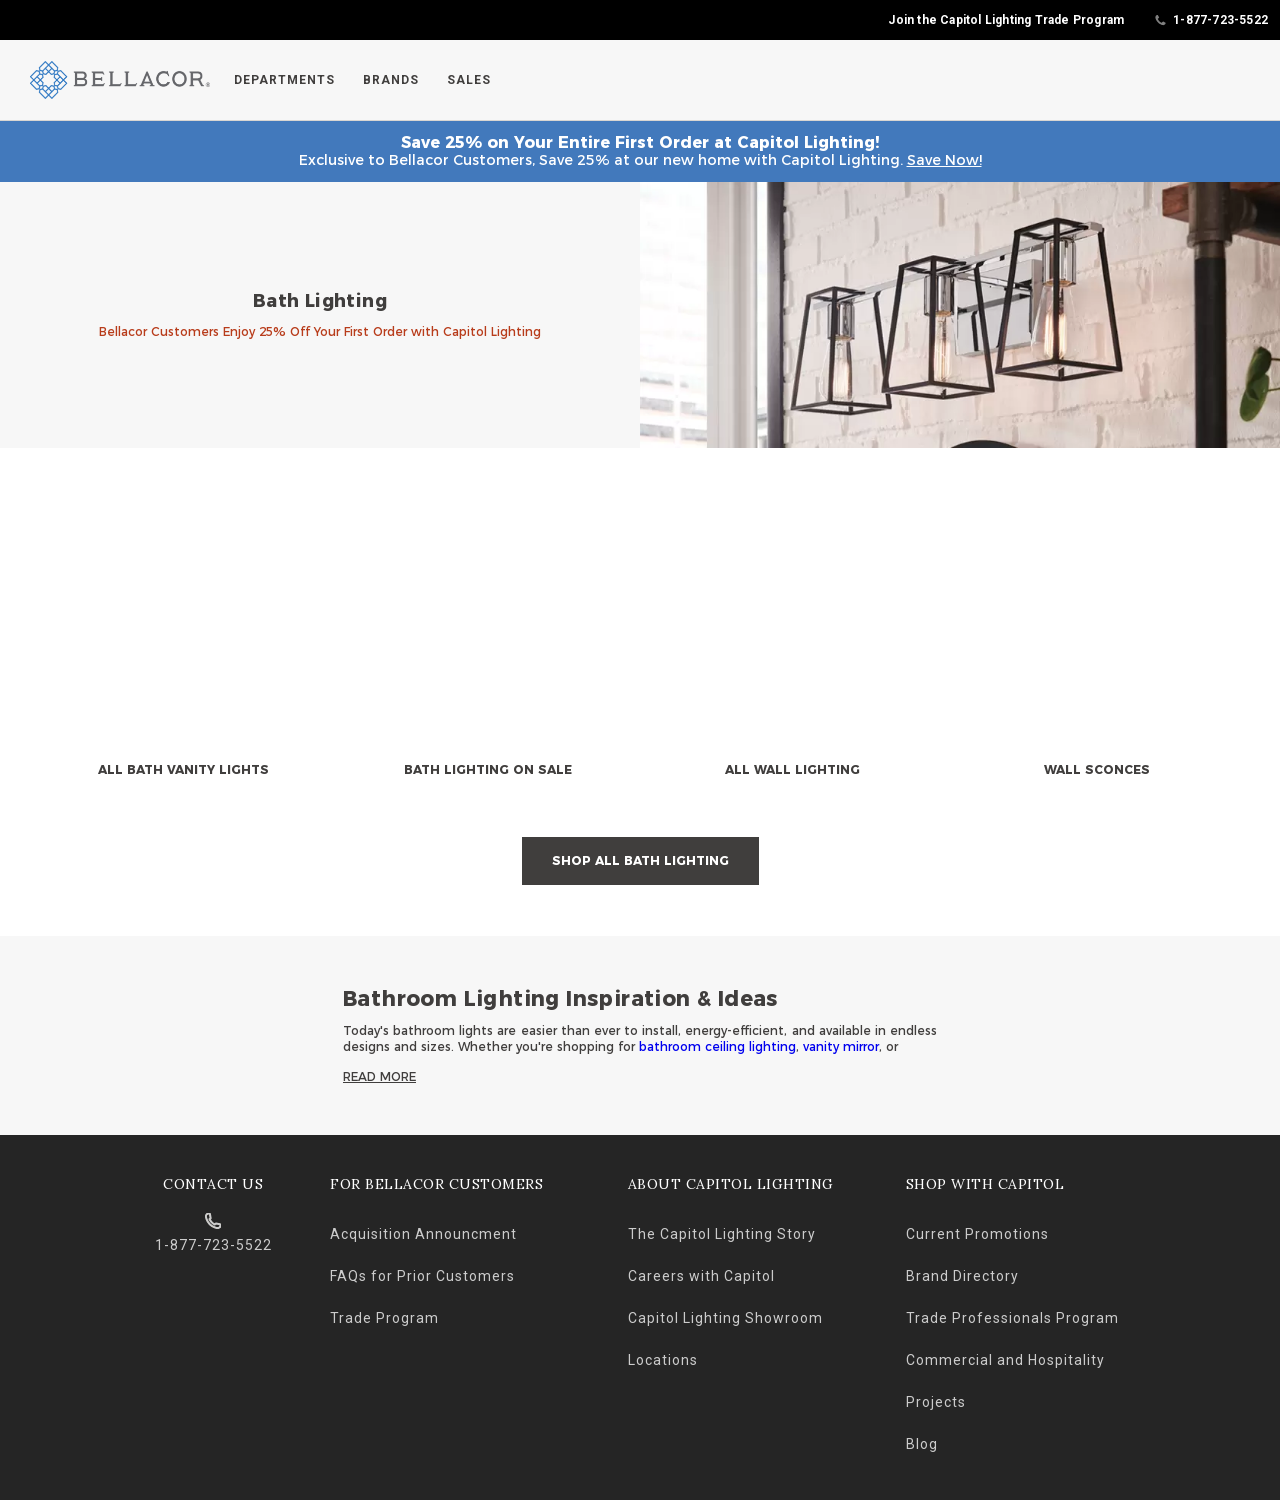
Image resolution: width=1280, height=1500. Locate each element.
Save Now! (944, 160)
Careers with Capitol (701, 1276)
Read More (379, 1076)
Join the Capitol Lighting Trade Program (1006, 20)
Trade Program (384, 1318)
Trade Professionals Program (1012, 1318)
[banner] (640, 315)
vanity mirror (841, 1046)
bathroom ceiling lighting (717, 1046)
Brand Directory (962, 1276)
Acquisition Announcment (423, 1234)
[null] (183, 644)
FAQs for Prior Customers (422, 1276)
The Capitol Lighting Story (722, 1234)
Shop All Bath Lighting (640, 860)
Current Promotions (977, 1234)
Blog (922, 1444)
